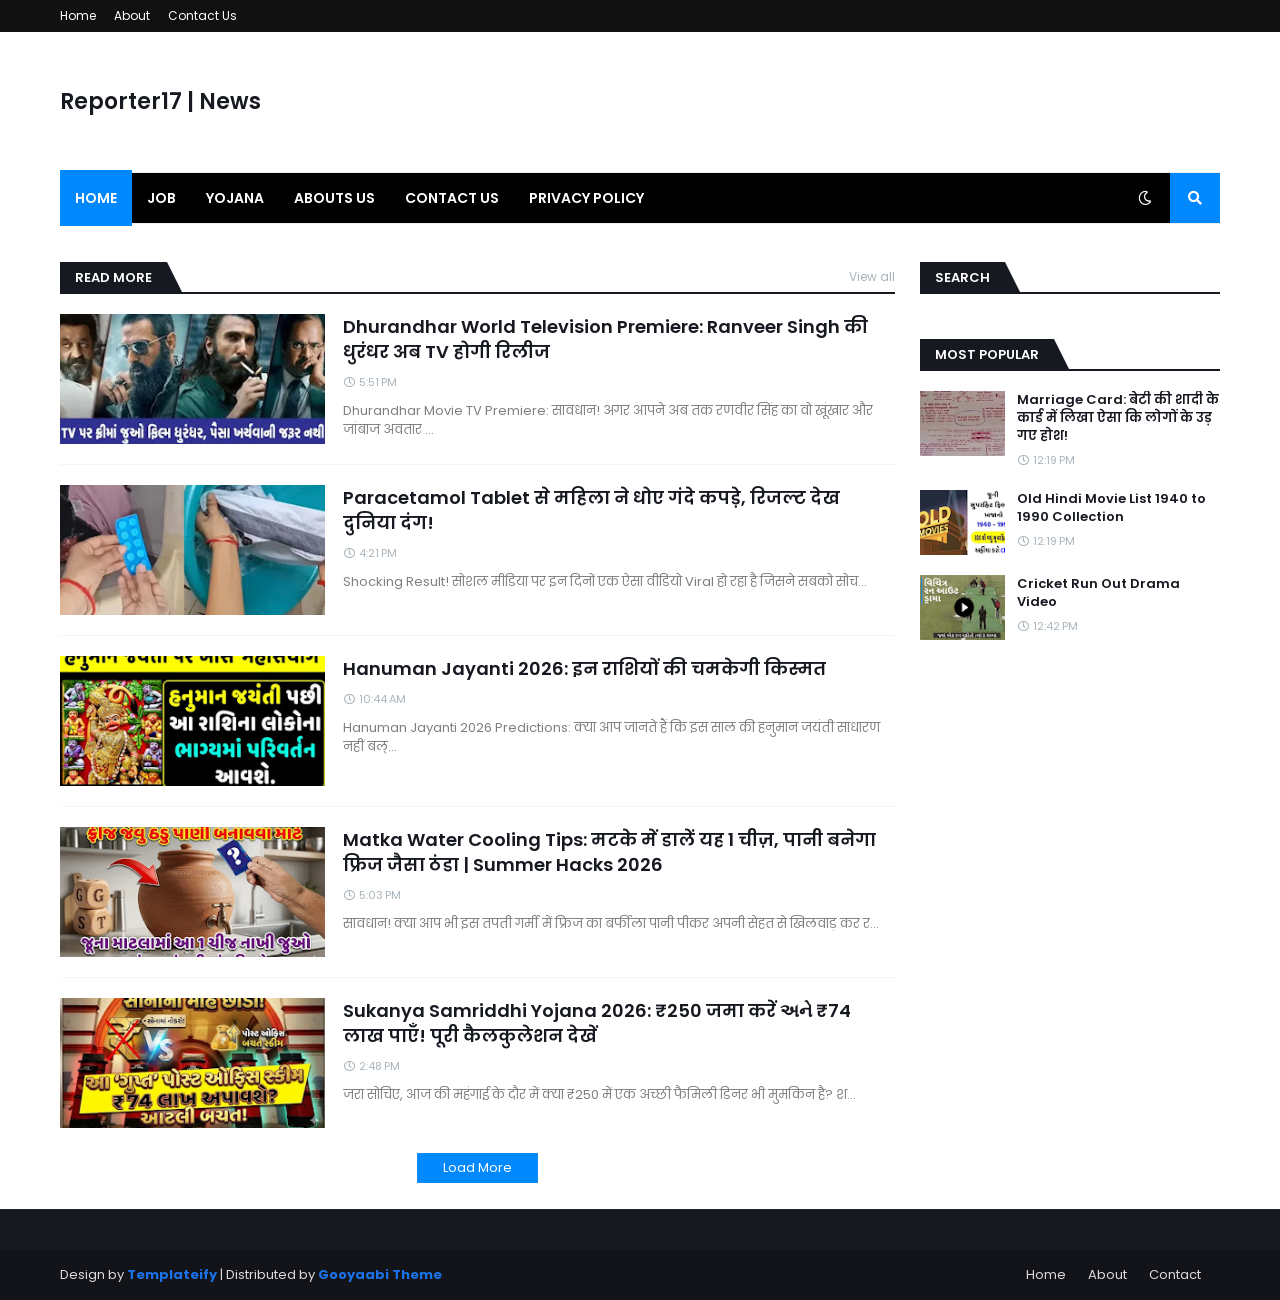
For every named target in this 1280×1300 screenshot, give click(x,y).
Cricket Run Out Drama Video (1098, 593)
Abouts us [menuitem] (334, 198)
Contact (1175, 1274)
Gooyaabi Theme (380, 1274)
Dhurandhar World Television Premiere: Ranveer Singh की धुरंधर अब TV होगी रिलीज (605, 339)
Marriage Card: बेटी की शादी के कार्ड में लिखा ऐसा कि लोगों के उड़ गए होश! (1118, 418)
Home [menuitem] (96, 198)
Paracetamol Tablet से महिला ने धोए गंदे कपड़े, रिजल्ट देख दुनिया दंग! (591, 510)
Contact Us (202, 15)
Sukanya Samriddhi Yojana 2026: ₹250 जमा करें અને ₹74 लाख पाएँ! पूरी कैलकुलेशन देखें (597, 1023)
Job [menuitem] (161, 198)
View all (872, 276)
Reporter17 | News (160, 101)
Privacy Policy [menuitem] (586, 198)
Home (78, 15)
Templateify (172, 1274)
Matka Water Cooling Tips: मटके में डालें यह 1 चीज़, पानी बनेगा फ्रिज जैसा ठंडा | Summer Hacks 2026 (609, 852)
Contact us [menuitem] (452, 198)
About (132, 15)
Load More (477, 1167)
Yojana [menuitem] (235, 198)
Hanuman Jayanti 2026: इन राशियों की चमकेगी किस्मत (584, 668)
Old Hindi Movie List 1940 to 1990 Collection (1111, 508)
